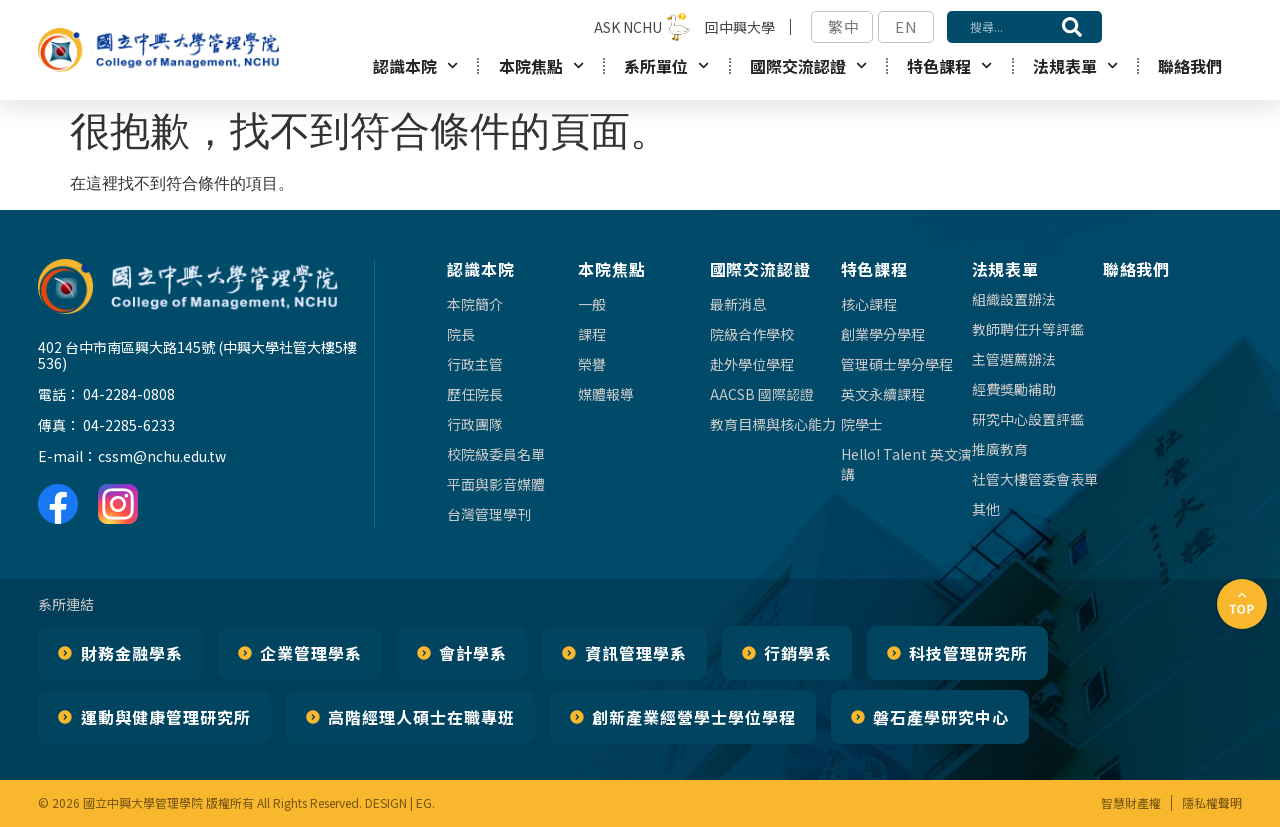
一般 (592, 304)
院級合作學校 (752, 334)
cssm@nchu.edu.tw (162, 456)
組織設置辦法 (1014, 299)
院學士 (862, 424)
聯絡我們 (1190, 66)
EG (424, 802)
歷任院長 (475, 394)
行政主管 (475, 364)
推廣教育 (1000, 449)
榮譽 (592, 364)
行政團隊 (475, 424)
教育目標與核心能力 (773, 424)
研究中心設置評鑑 (1028, 419)
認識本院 (415, 65)
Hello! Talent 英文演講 (906, 464)
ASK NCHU (628, 27)
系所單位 (666, 65)
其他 (986, 509)
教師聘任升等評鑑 (1028, 329)
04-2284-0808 (129, 394)
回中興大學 (740, 27)
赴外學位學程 (752, 364)
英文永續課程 (883, 394)
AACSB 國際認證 (762, 394)
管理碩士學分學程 (897, 364)
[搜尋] (1072, 27)
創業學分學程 (883, 334)
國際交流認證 (808, 65)
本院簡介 (475, 304)
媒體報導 (606, 394)
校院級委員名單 (496, 454)
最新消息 (738, 304)
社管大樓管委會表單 (1035, 479)
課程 (592, 334)
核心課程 (869, 304)
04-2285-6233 (129, 425)
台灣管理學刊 (489, 514)
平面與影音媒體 (496, 484)
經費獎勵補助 (1014, 389)
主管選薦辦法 (1014, 359)
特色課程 (949, 65)
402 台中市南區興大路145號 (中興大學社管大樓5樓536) (197, 355)
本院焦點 (541, 65)
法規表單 (1075, 65)
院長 (461, 334)
